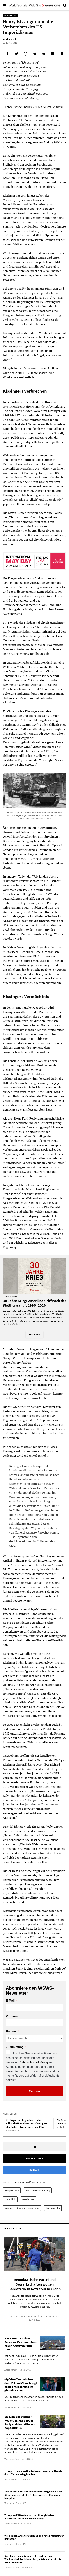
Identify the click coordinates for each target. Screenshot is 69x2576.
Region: (11, 2031)
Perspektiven (12, 2190)
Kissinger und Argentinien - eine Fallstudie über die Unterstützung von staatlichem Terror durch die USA (27, 2123)
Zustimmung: (15, 2047)
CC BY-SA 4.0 (46, 818)
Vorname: (12, 2016)
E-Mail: (10, 2000)
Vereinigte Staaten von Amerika (22, 2208)
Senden (34, 2091)
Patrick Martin (10, 39)
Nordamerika (53, 2208)
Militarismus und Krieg (38, 2190)
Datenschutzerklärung (33, 2062)
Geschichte (28, 2199)
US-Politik (10, 2199)
